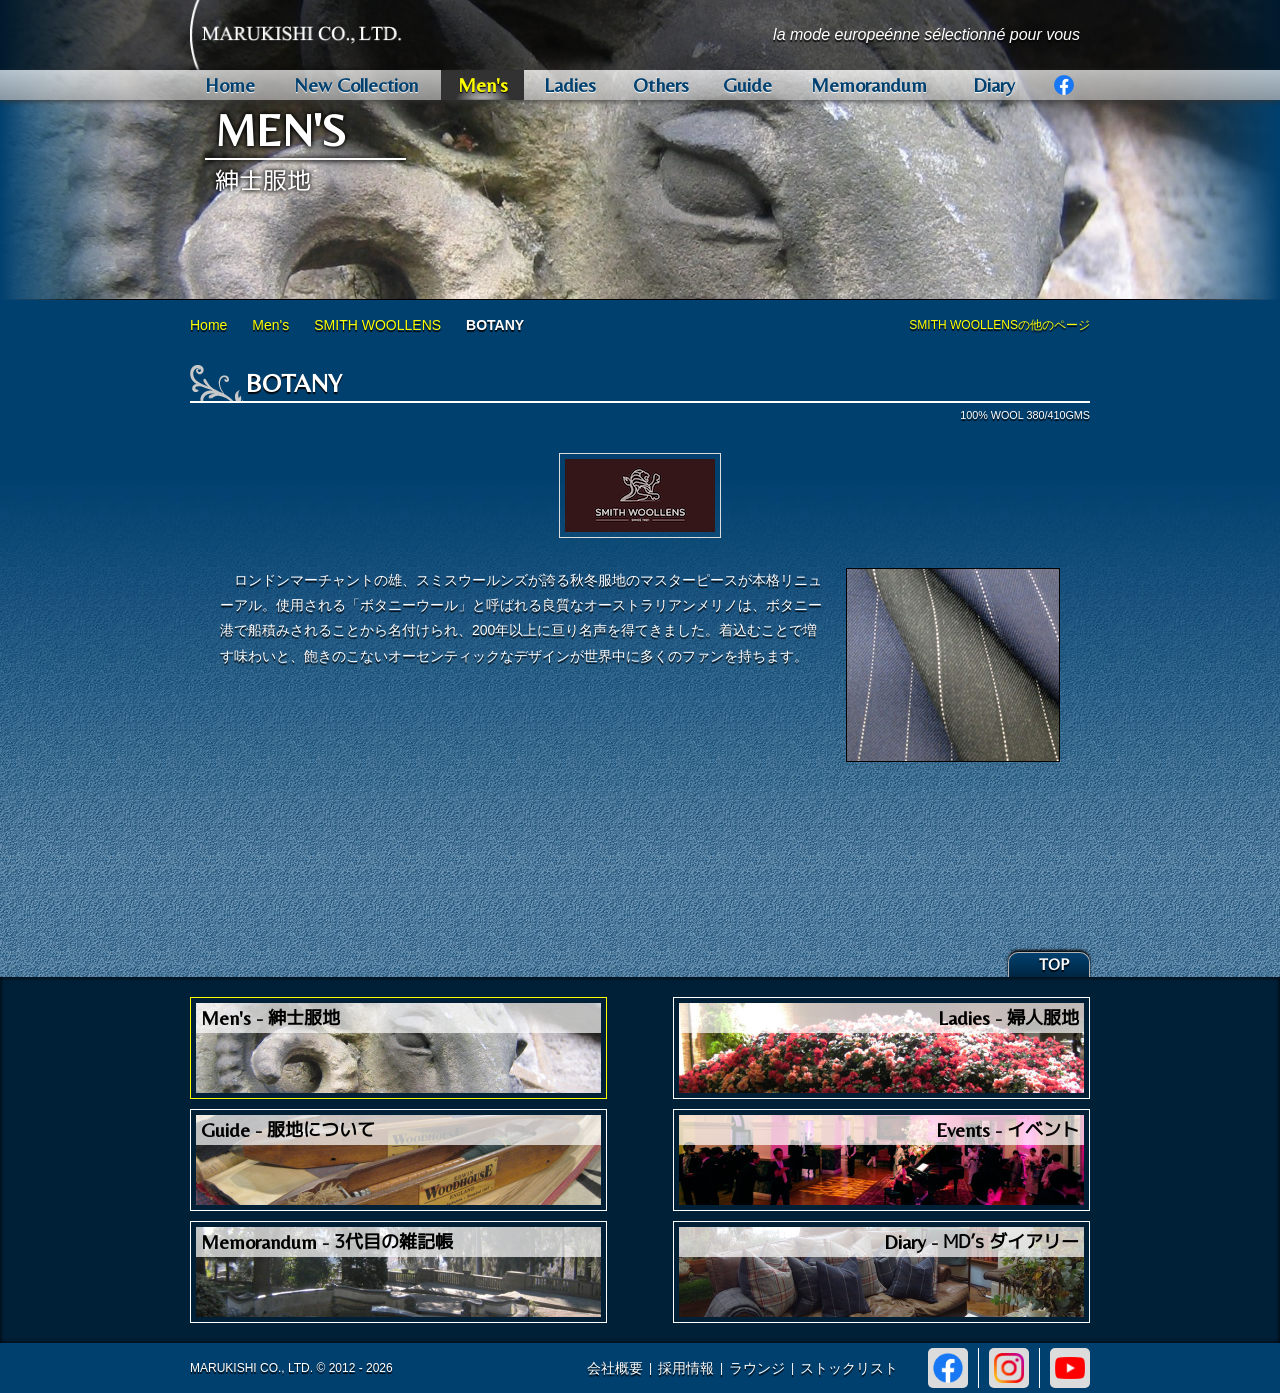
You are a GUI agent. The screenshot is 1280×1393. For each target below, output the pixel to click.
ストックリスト (849, 1368)
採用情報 (686, 1368)
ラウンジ (757, 1368)
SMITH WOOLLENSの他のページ (999, 325)
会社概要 (615, 1368)
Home (208, 325)
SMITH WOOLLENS (377, 325)
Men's (270, 325)
